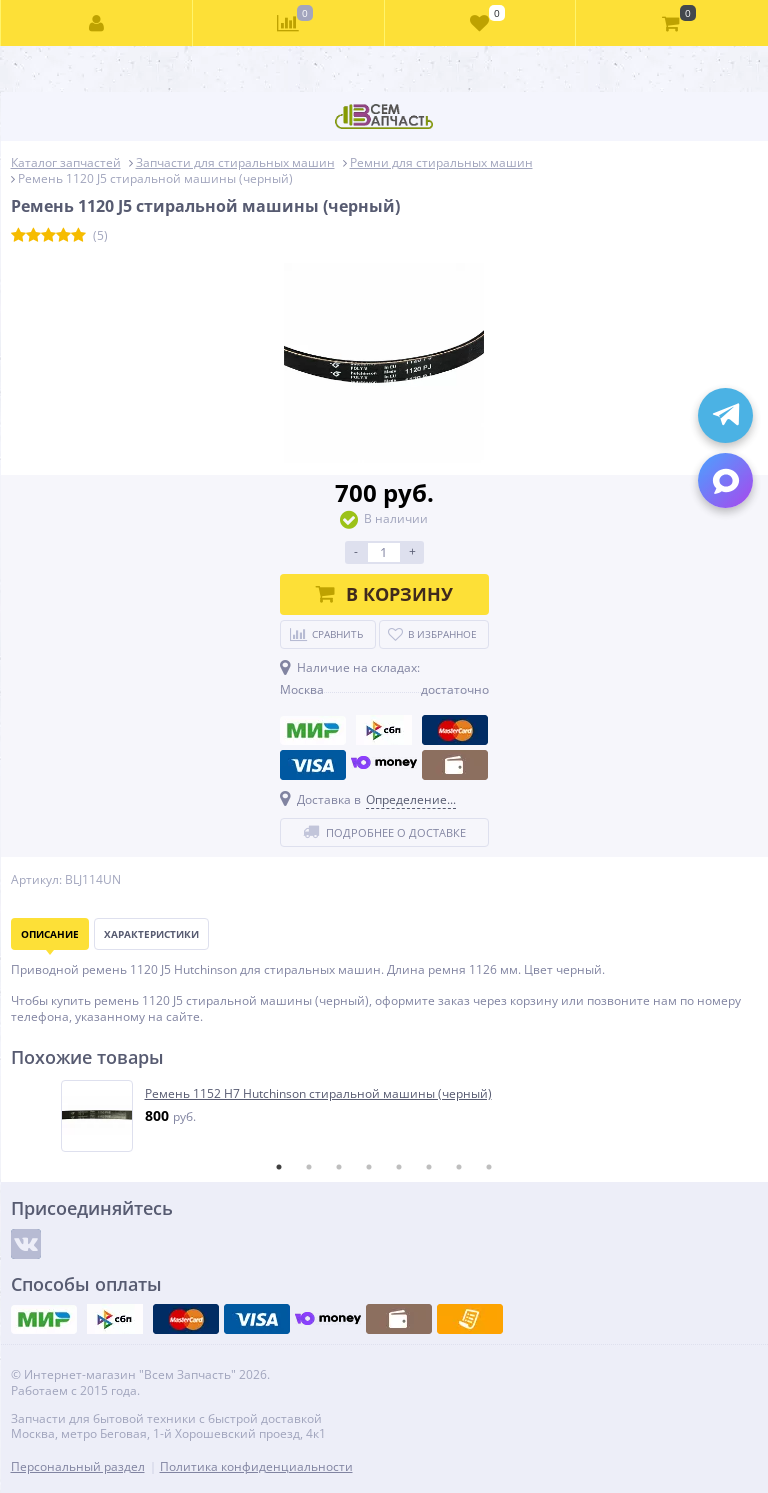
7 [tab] (459, 1167)
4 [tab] (369, 1167)
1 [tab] (279, 1167)
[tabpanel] (385, 1116)
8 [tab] (489, 1167)
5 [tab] (399, 1167)
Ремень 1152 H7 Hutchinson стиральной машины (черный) (318, 1094)
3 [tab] (339, 1167)
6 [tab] (429, 1167)
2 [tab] (309, 1167)
